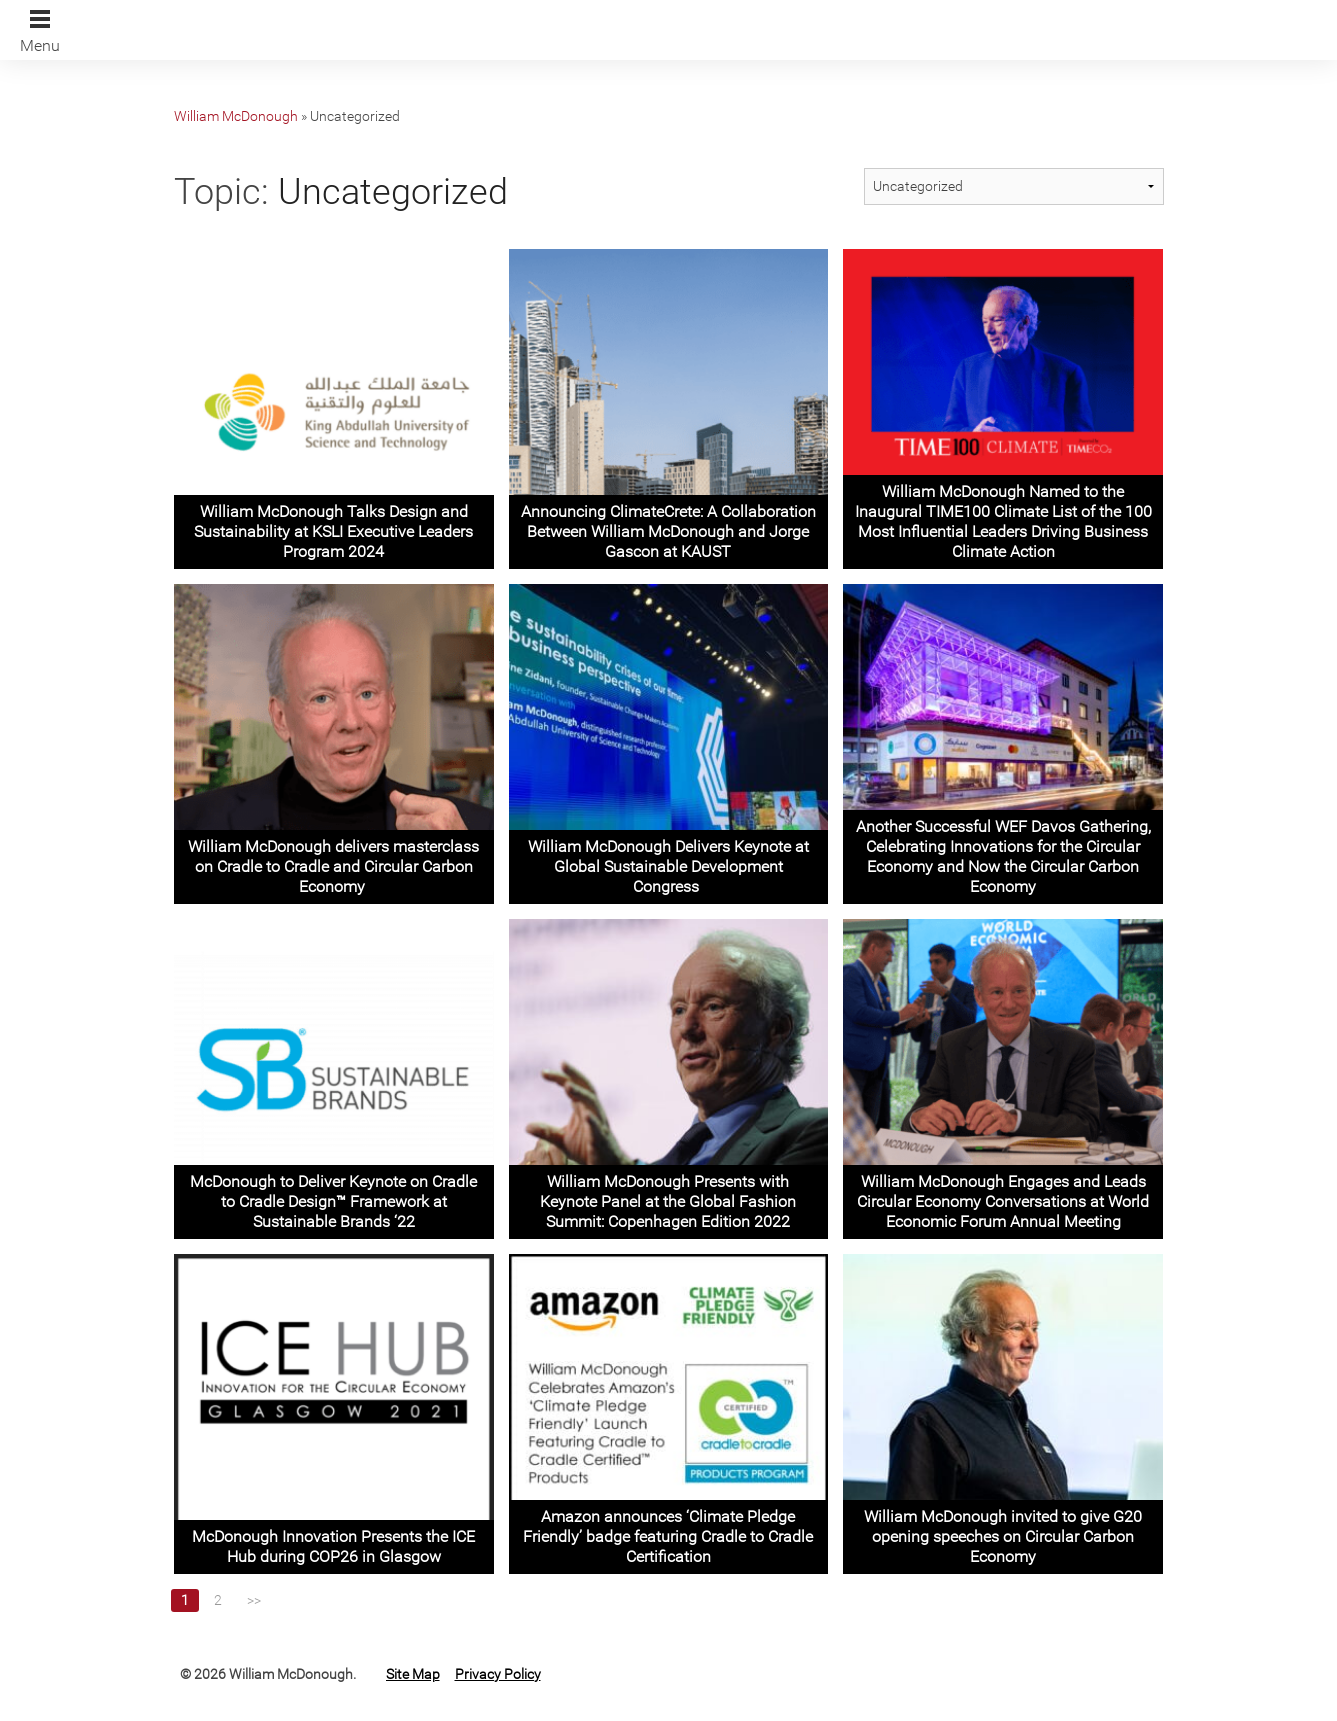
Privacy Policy (498, 1674)
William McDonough (236, 116)
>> (254, 1600)
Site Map (413, 1674)
